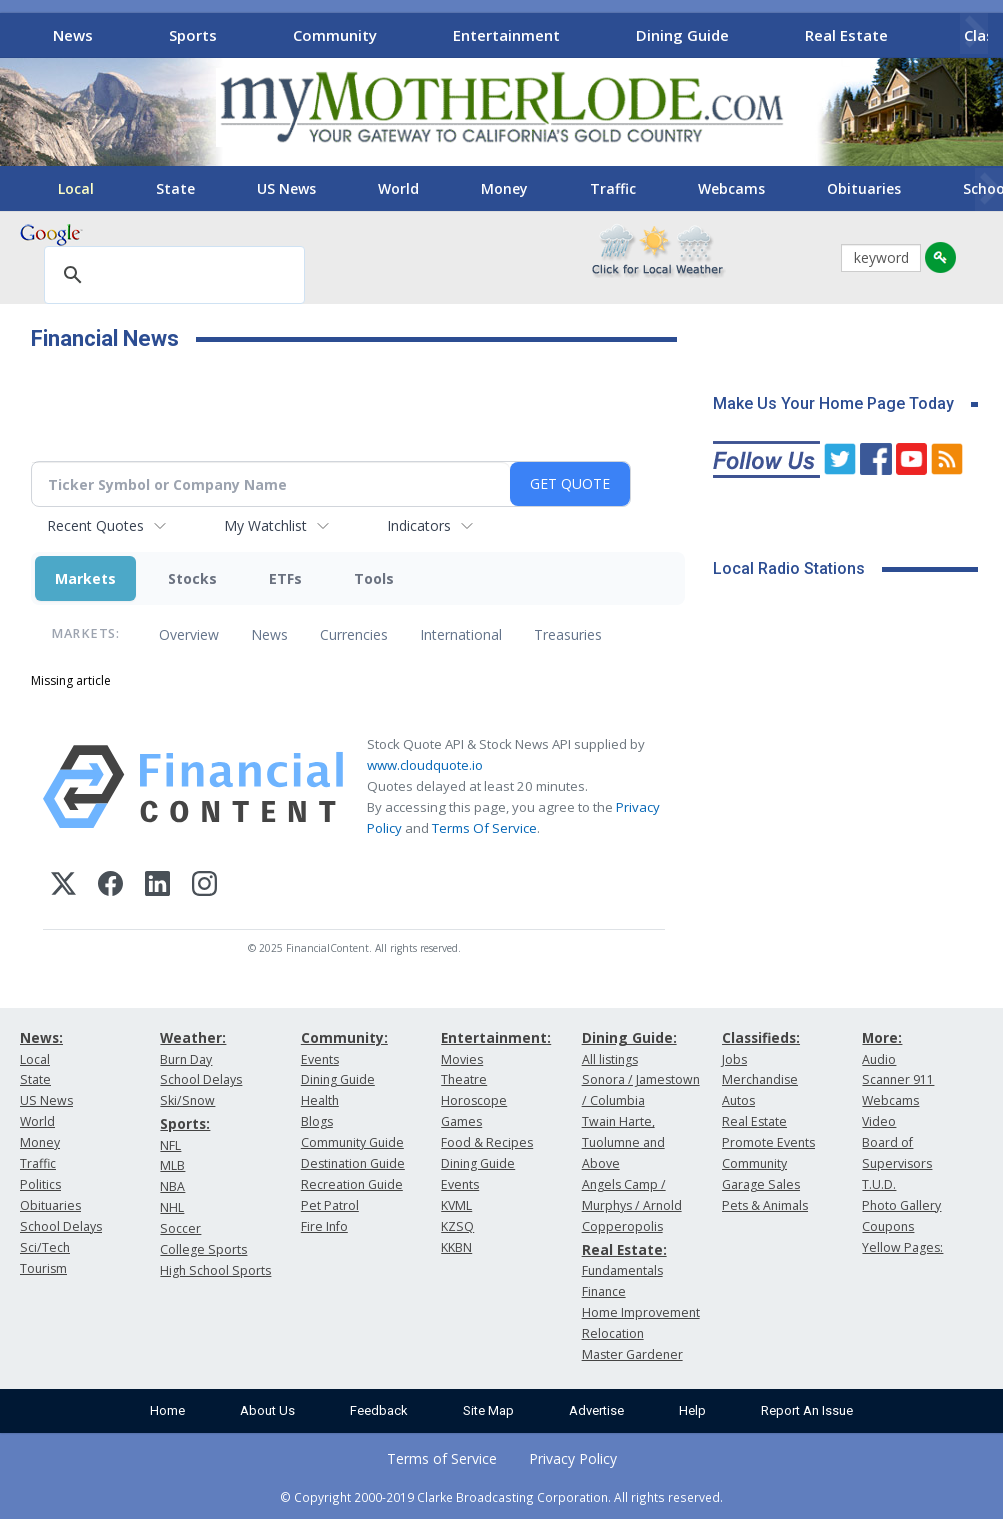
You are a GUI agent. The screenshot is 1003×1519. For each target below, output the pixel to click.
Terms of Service (442, 1458)
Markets (85, 578)
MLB (172, 1165)
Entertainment (506, 35)
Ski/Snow (187, 1100)
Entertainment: (496, 1037)
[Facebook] (110, 886)
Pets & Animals (765, 1205)
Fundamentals (622, 1270)
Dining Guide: (629, 1037)
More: (882, 1037)
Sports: (185, 1123)
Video (879, 1121)
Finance (604, 1291)
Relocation (613, 1333)
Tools (374, 578)
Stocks (192, 578)
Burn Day (186, 1059)
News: (41, 1037)
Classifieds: (761, 1037)
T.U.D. (879, 1184)
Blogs (317, 1121)
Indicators (419, 525)
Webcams (731, 188)
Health (320, 1100)
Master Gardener (632, 1354)
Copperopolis (622, 1226)
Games (461, 1121)
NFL (170, 1145)
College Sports (203, 1249)
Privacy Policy (573, 1458)
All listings (610, 1059)
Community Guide (352, 1142)
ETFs (285, 578)
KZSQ (457, 1226)
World (398, 188)
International (461, 634)
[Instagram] (204, 886)
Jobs (734, 1059)
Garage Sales (761, 1184)
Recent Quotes (95, 525)
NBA (172, 1186)
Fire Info (324, 1226)
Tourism (43, 1268)
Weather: (193, 1037)
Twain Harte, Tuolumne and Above (623, 1142)
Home (167, 1410)
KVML (456, 1205)
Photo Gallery (901, 1205)
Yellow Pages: (902, 1247)
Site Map (488, 1410)
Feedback (379, 1410)
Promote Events (768, 1142)
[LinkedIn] (157, 886)
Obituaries (864, 188)
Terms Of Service (484, 828)
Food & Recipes (487, 1142)
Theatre (464, 1079)
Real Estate (846, 35)
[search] (171, 276)
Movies (462, 1059)
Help (692, 1410)
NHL (172, 1207)
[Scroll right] (974, 32)
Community (335, 35)
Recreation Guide (352, 1184)
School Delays (61, 1226)
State (175, 188)
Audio (879, 1059)
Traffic (613, 188)
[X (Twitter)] (63, 886)
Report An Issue (807, 1410)
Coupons (888, 1226)
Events (320, 1059)
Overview (189, 634)
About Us (267, 1410)
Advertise (596, 1410)
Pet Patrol (330, 1205)
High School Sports (215, 1270)
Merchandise (760, 1079)
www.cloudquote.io (425, 765)
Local (76, 188)
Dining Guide (682, 35)
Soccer (180, 1228)
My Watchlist (265, 525)
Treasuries (568, 634)
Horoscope (474, 1100)
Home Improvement (641, 1312)
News (73, 35)
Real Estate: (624, 1249)
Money (504, 188)
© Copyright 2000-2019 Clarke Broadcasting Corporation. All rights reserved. (501, 1497)
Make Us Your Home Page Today (833, 403)
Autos (738, 1100)
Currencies (354, 634)
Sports (193, 35)
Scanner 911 (898, 1079)
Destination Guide (353, 1163)
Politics (40, 1184)
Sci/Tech (45, 1247)
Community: (344, 1037)
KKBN (456, 1247)
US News (286, 188)
